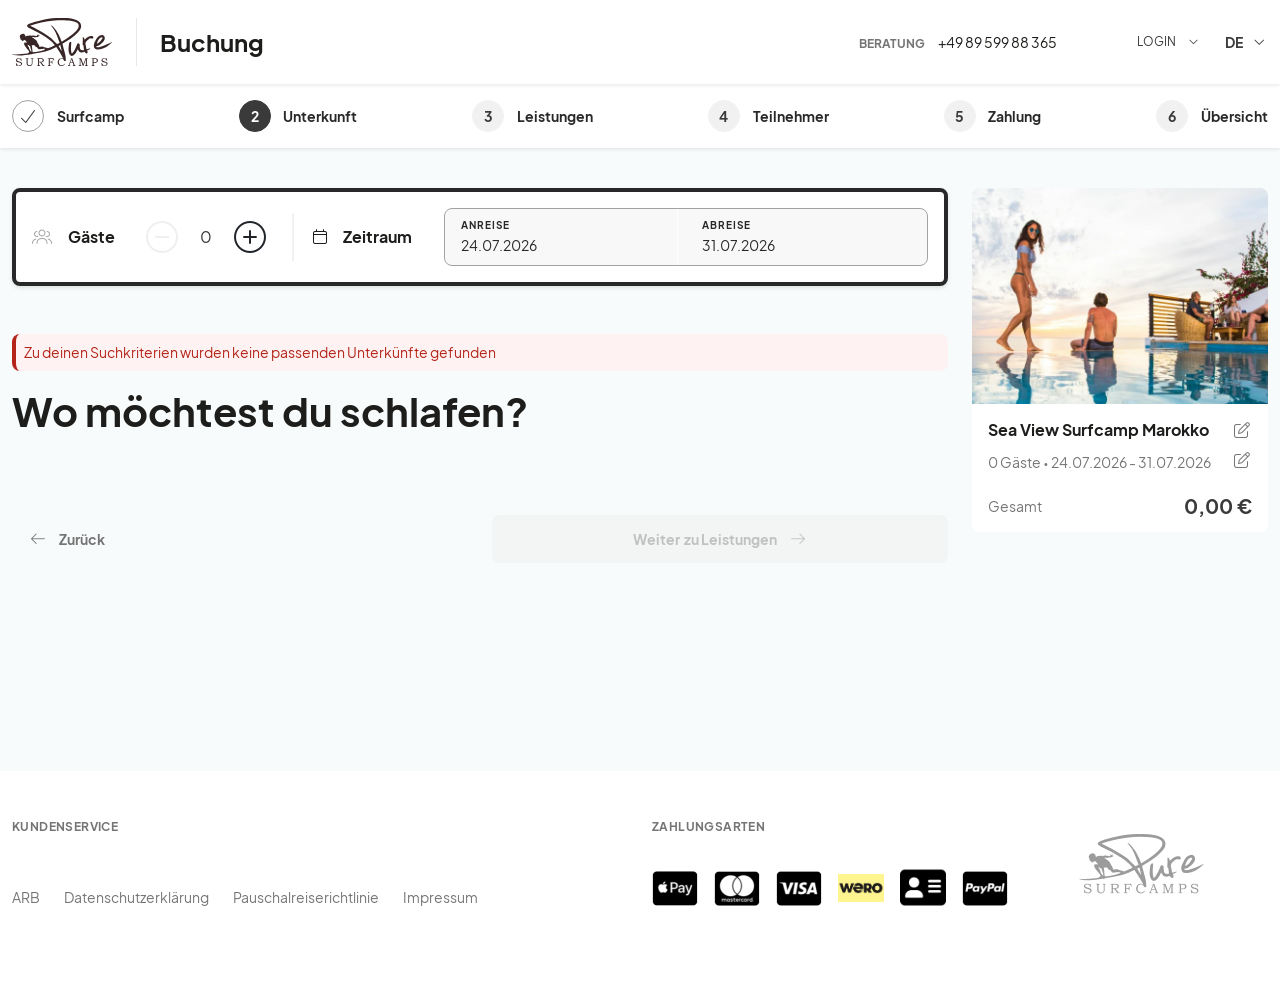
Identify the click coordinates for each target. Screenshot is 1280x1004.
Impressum (440, 897)
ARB (26, 897)
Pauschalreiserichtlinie (306, 897)
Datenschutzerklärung (136, 897)
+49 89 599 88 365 (997, 42)
